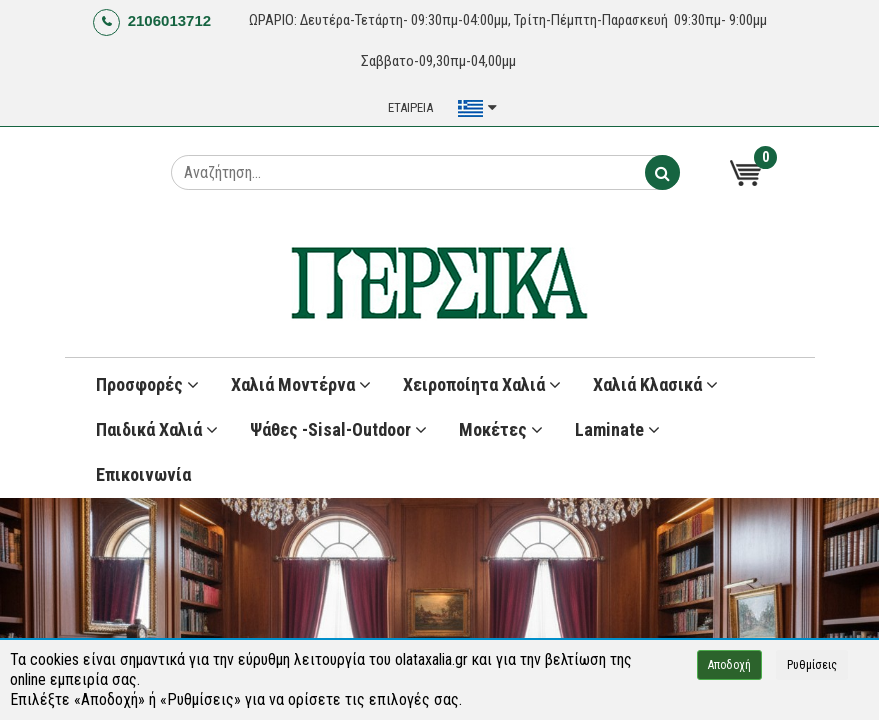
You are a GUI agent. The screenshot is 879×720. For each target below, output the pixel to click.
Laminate (617, 429)
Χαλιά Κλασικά (655, 384)
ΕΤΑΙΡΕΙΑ (410, 107)
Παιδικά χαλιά (157, 429)
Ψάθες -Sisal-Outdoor (338, 429)
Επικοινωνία (143, 474)
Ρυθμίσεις (812, 665)
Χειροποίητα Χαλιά (482, 384)
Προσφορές (147, 384)
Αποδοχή (729, 665)
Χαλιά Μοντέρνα (301, 384)
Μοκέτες (501, 429)
